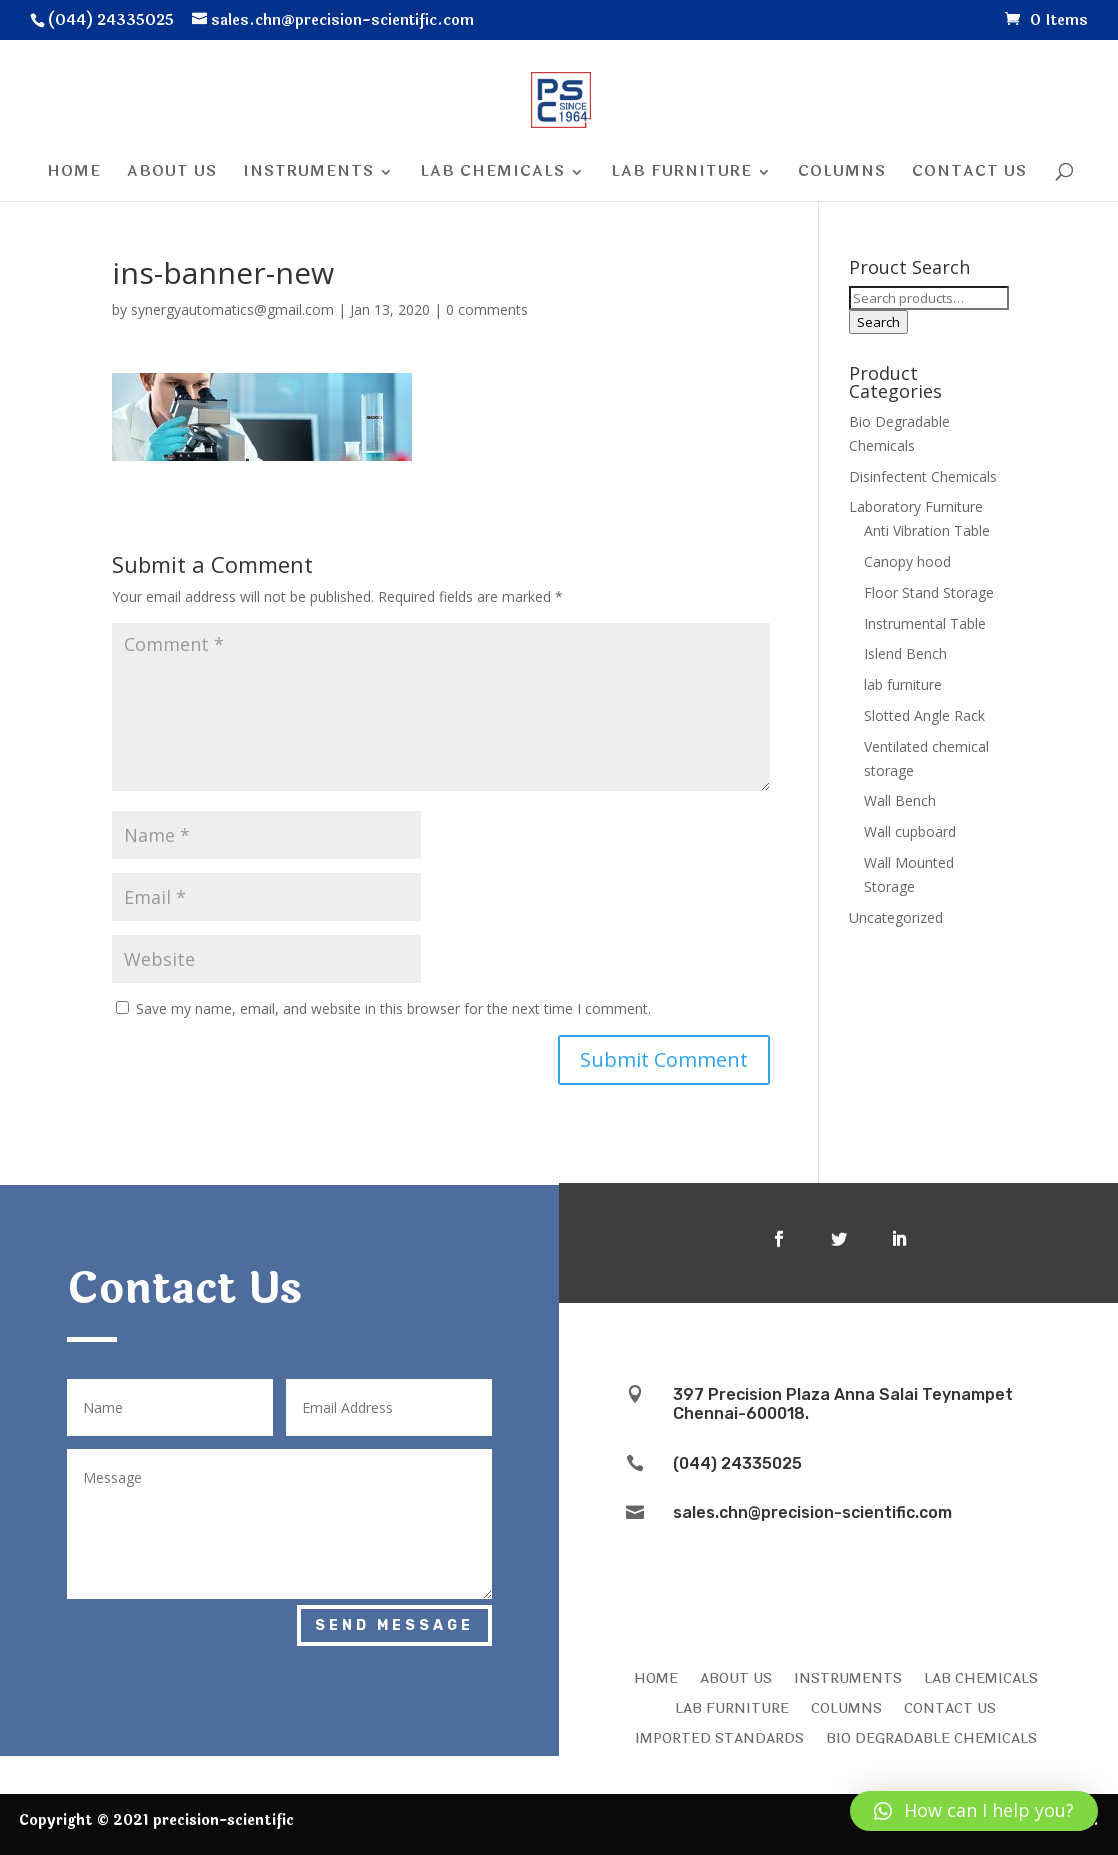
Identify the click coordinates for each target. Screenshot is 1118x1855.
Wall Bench (900, 800)
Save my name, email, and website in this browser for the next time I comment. (393, 1008)
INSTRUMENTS (848, 1677)
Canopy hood (907, 561)
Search (878, 322)
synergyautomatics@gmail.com (232, 309)
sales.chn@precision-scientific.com (812, 1512)
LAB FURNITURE (732, 1707)
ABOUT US (736, 1677)
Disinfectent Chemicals (923, 476)
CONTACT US (950, 1707)
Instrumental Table (925, 623)
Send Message (394, 1625)
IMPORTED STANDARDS (719, 1737)
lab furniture (903, 684)
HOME (656, 1677)
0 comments (487, 309)
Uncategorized (896, 917)
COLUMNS (846, 1707)
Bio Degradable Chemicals (931, 1737)
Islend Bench (905, 653)
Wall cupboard (910, 831)
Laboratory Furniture (916, 506)
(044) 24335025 (737, 1463)
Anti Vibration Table (927, 530)
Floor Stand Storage (929, 592)
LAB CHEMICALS (981, 1677)
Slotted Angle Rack (924, 715)
